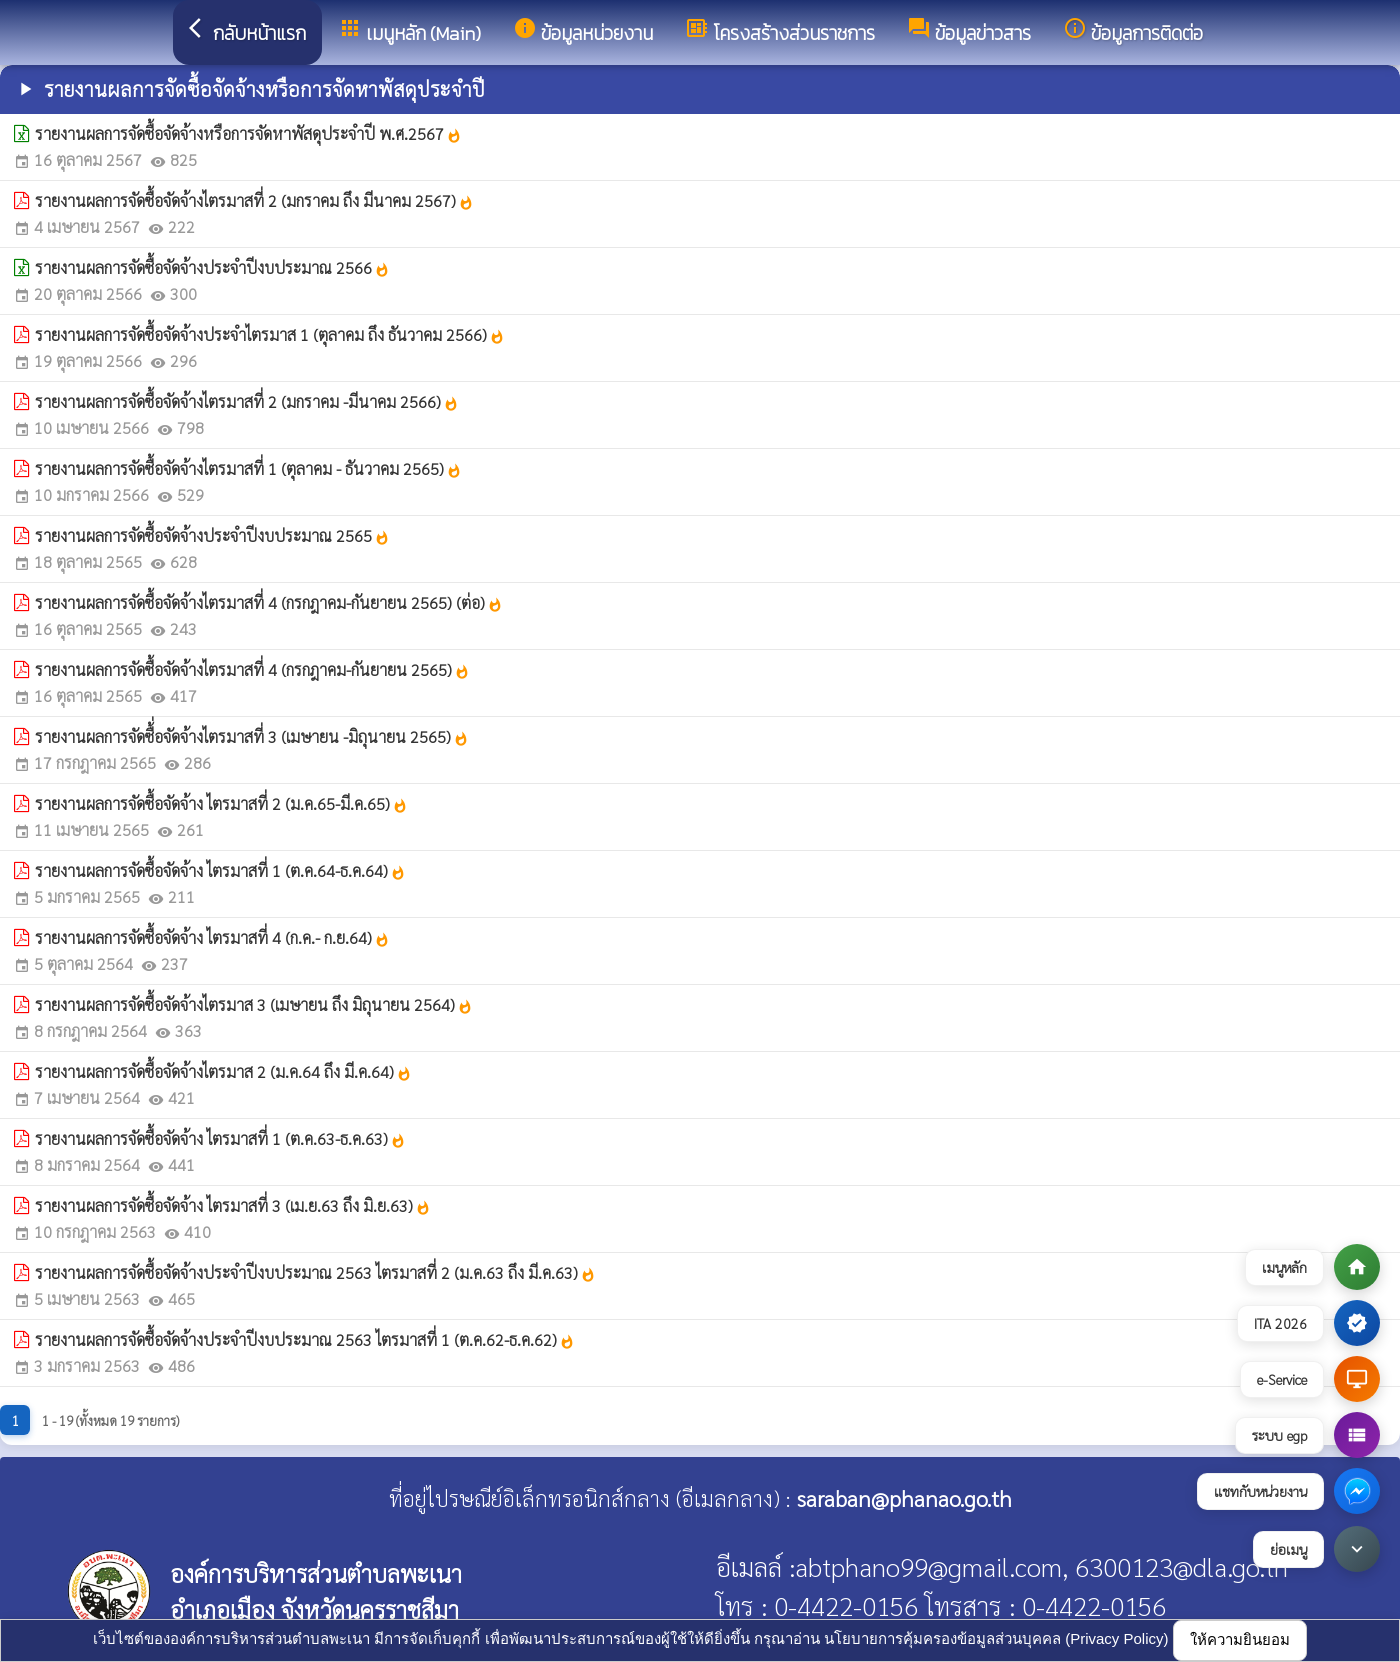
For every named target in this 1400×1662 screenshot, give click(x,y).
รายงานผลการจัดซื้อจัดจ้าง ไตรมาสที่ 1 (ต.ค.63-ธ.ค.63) (220, 1138)
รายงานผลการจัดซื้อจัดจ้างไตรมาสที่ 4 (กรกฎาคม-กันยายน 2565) (252, 669)
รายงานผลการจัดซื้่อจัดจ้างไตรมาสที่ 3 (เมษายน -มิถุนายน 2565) (252, 736)
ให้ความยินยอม (1240, 1639)
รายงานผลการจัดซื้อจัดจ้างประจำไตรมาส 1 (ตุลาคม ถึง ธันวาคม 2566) (270, 334)
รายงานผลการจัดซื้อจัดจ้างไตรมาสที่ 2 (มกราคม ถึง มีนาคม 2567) (254, 200)
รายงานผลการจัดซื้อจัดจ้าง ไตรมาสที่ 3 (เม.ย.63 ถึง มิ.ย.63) (233, 1205)
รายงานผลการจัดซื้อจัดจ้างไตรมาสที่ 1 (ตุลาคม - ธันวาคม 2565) (248, 468)
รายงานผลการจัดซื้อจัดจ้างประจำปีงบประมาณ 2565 (212, 535)
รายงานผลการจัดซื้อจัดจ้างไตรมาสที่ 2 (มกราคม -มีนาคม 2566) (247, 401)
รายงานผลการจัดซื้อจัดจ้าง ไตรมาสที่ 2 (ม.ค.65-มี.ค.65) (221, 803)
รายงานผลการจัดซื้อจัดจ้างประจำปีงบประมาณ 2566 (212, 267)
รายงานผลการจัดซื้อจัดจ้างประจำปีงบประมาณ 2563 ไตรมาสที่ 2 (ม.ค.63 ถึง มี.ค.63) (315, 1272)
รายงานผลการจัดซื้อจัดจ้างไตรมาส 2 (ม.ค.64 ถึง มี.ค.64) (223, 1071)
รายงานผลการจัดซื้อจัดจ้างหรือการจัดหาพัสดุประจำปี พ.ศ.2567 (248, 133)
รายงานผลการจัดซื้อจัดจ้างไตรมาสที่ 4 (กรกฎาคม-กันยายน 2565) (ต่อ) (269, 602)
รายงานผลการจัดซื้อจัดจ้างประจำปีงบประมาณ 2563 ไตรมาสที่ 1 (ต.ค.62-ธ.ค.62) (305, 1339)
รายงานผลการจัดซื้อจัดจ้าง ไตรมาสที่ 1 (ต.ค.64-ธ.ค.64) (220, 870)
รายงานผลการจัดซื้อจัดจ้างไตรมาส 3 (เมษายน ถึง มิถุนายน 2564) (254, 1004)
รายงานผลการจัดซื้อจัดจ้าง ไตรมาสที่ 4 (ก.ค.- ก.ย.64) (212, 937)
